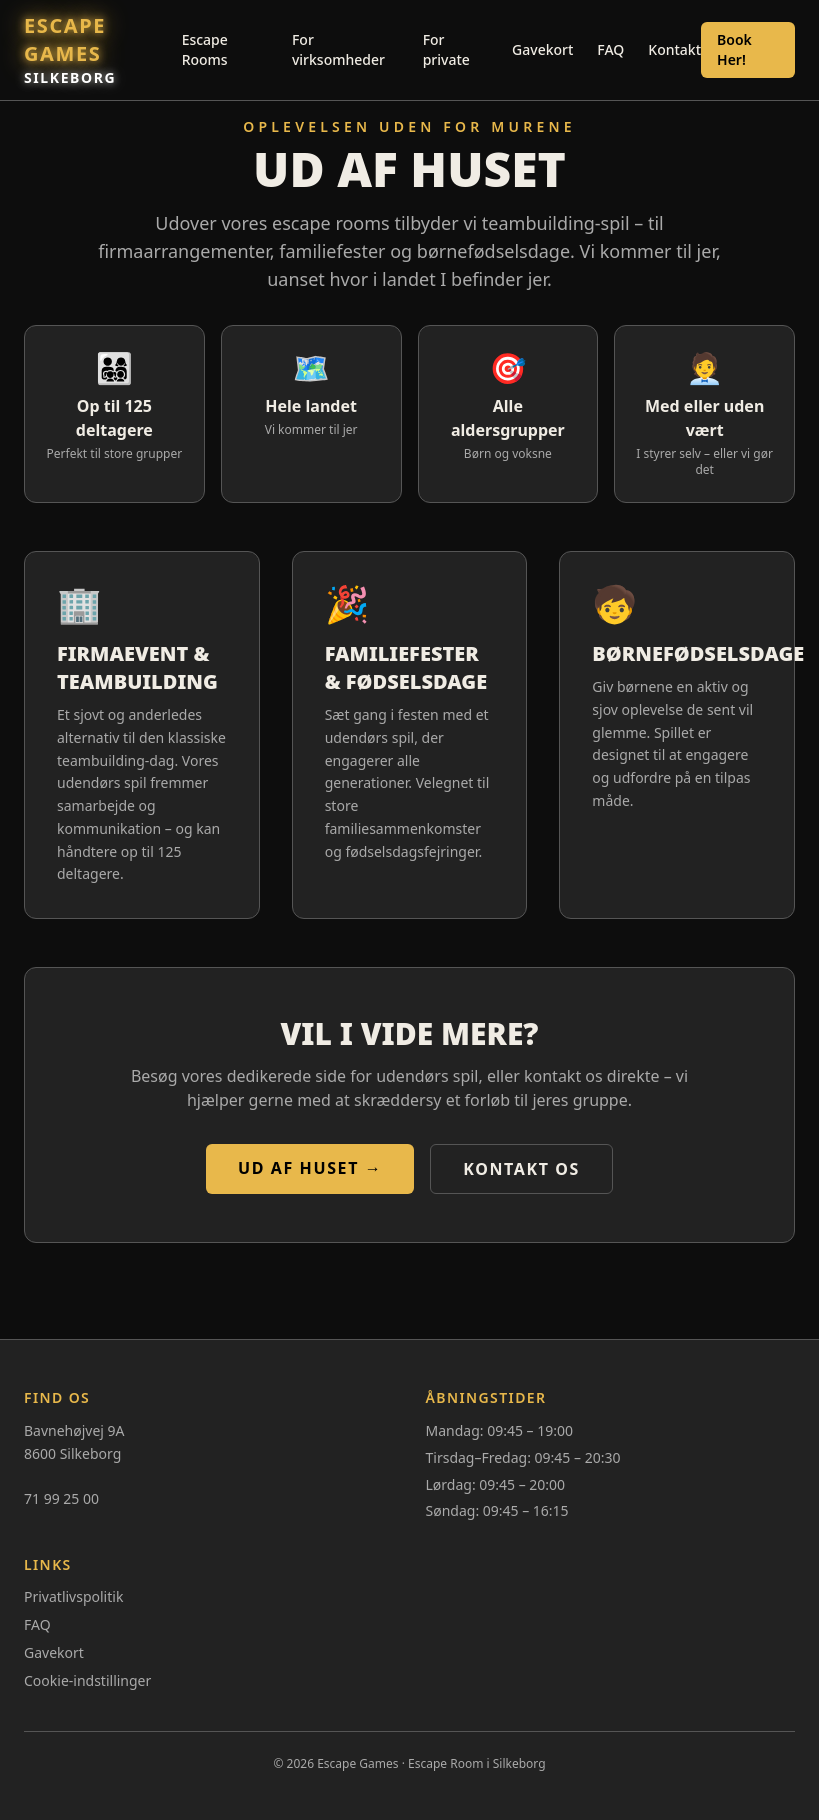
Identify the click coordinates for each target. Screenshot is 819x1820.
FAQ (610, 49)
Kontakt (674, 49)
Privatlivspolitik (73, 1596)
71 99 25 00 (61, 1498)
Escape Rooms (205, 49)
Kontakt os (521, 1169)
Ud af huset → (310, 1168)
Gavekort (542, 49)
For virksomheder (338, 49)
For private (446, 49)
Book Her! (734, 49)
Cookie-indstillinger (87, 1680)
